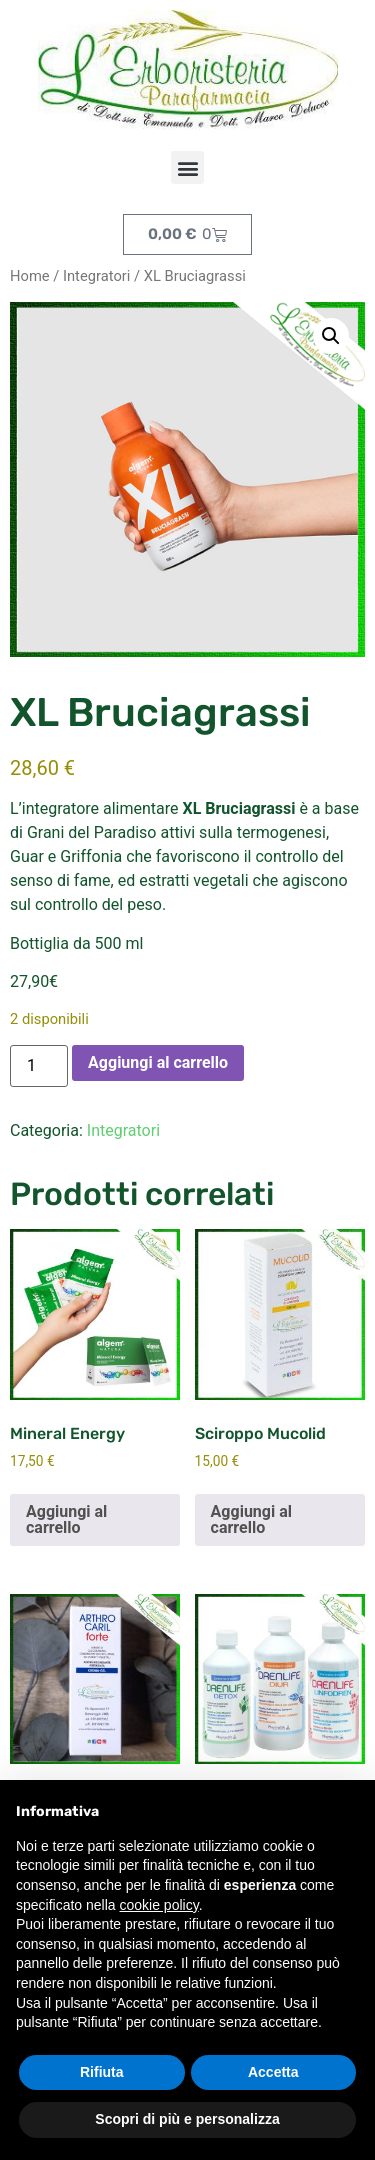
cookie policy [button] (159, 1905)
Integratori (96, 276)
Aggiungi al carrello (158, 1062)
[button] (187, 167)
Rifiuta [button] (102, 2072)
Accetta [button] (273, 2072)
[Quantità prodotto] (39, 1066)
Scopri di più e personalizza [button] (187, 2119)
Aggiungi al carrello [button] (66, 1519)
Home (30, 276)
